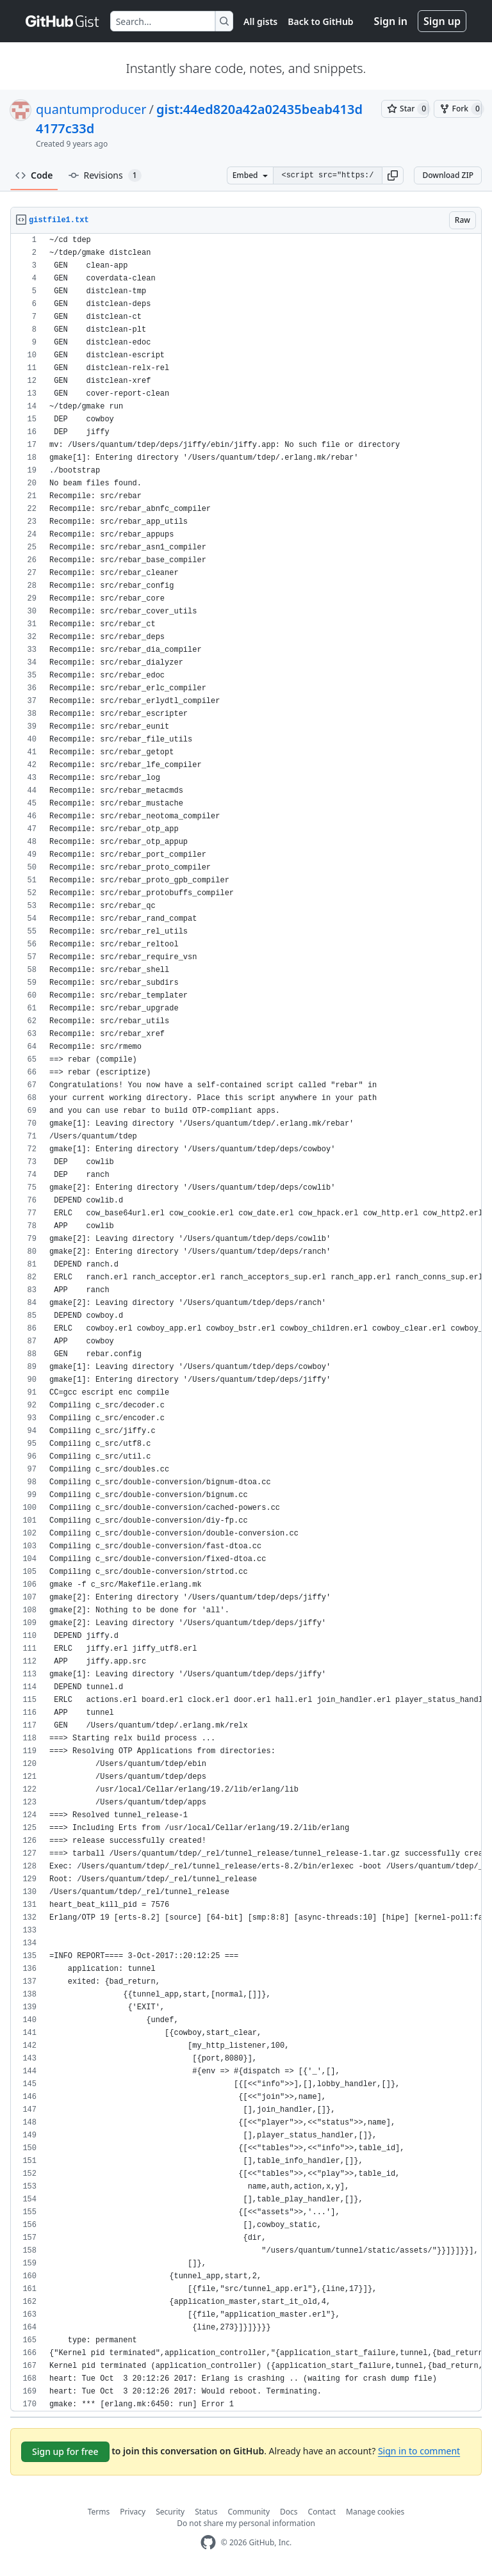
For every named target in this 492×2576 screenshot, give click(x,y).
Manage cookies (375, 2511)
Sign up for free (65, 2451)
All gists (260, 21)
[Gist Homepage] (63, 21)
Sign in (390, 21)
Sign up (442, 21)
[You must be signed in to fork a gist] (458, 109)
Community (248, 2511)
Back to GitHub (320, 21)
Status (206, 2511)
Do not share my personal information (246, 2523)
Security (170, 2511)
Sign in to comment (419, 2451)
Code (34, 175)
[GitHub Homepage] (208, 2542)
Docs (289, 2511)
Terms (99, 2511)
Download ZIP (447, 175)
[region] (246, 1322)
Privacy (132, 2511)
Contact (322, 2511)
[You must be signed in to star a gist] (404, 109)
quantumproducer (91, 109)
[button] (393, 175)
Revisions (105, 175)
